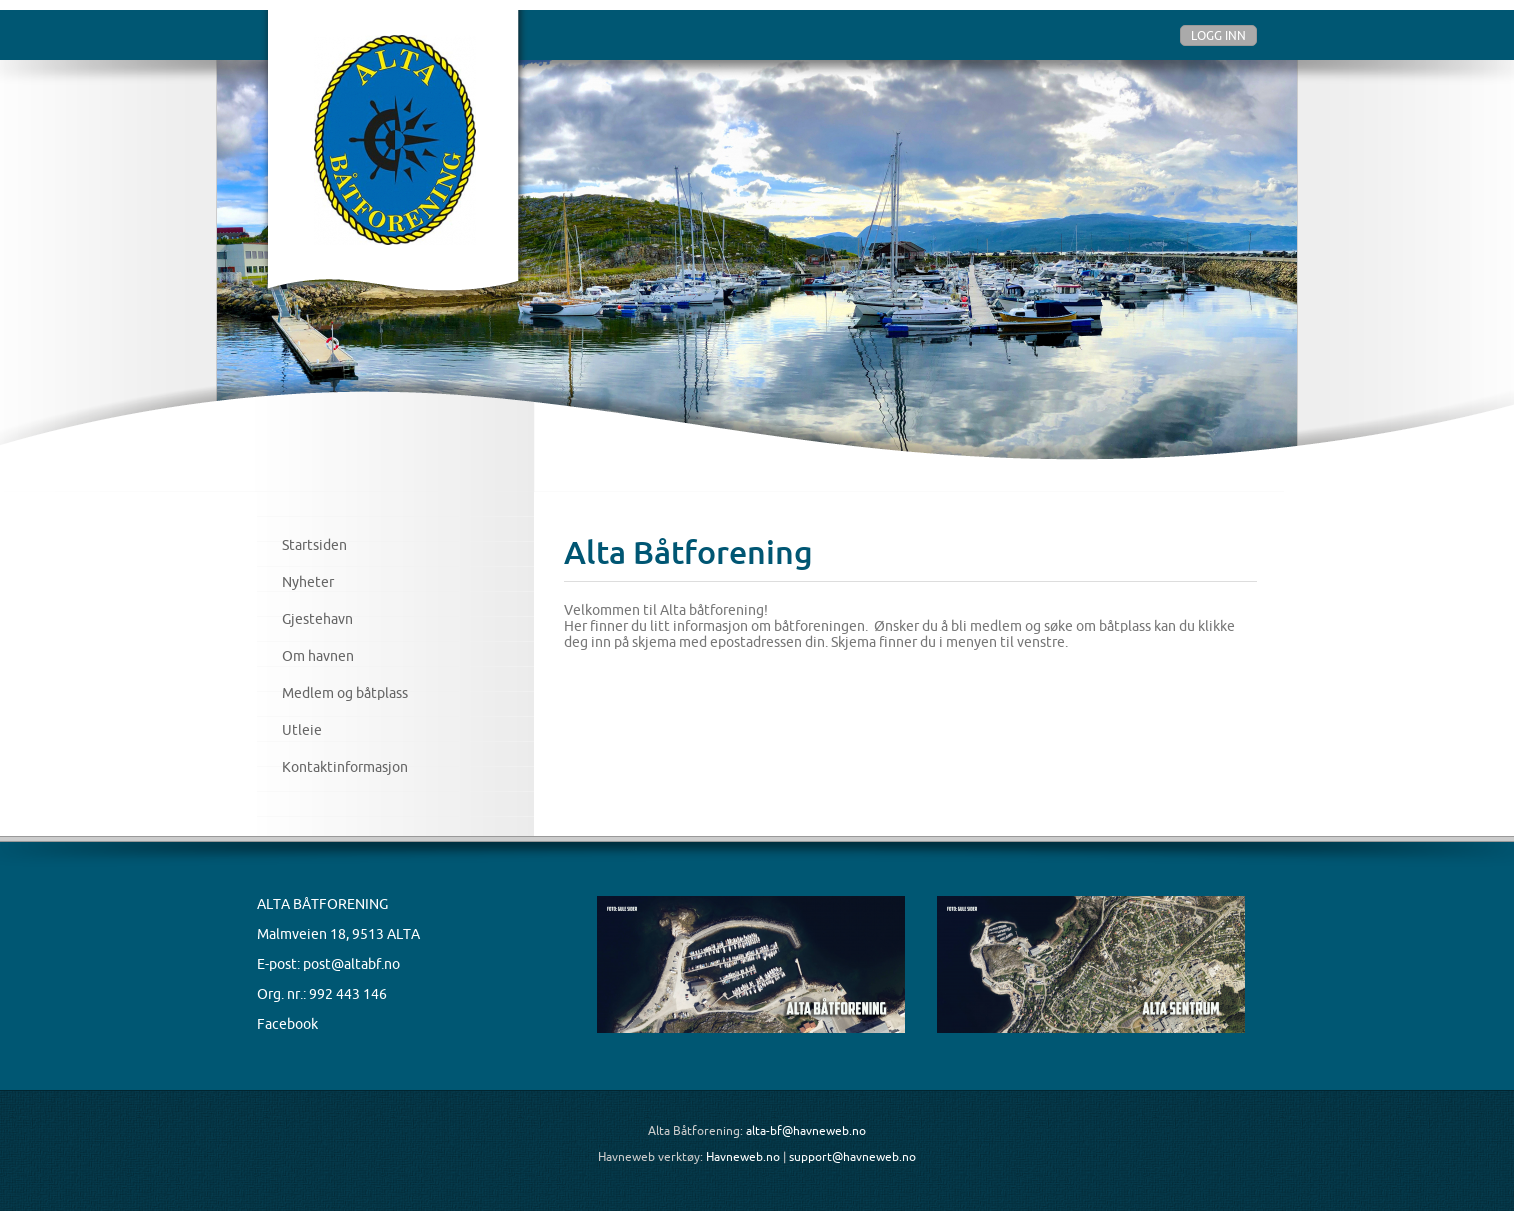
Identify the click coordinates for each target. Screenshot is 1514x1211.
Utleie (302, 730)
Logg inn (1218, 35)
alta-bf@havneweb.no (806, 1130)
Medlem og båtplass (345, 693)
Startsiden (314, 545)
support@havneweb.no (852, 1156)
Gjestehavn (317, 619)
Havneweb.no (743, 1156)
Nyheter (308, 582)
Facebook (287, 1024)
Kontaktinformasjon (345, 767)
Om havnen (318, 656)
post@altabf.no (351, 964)
